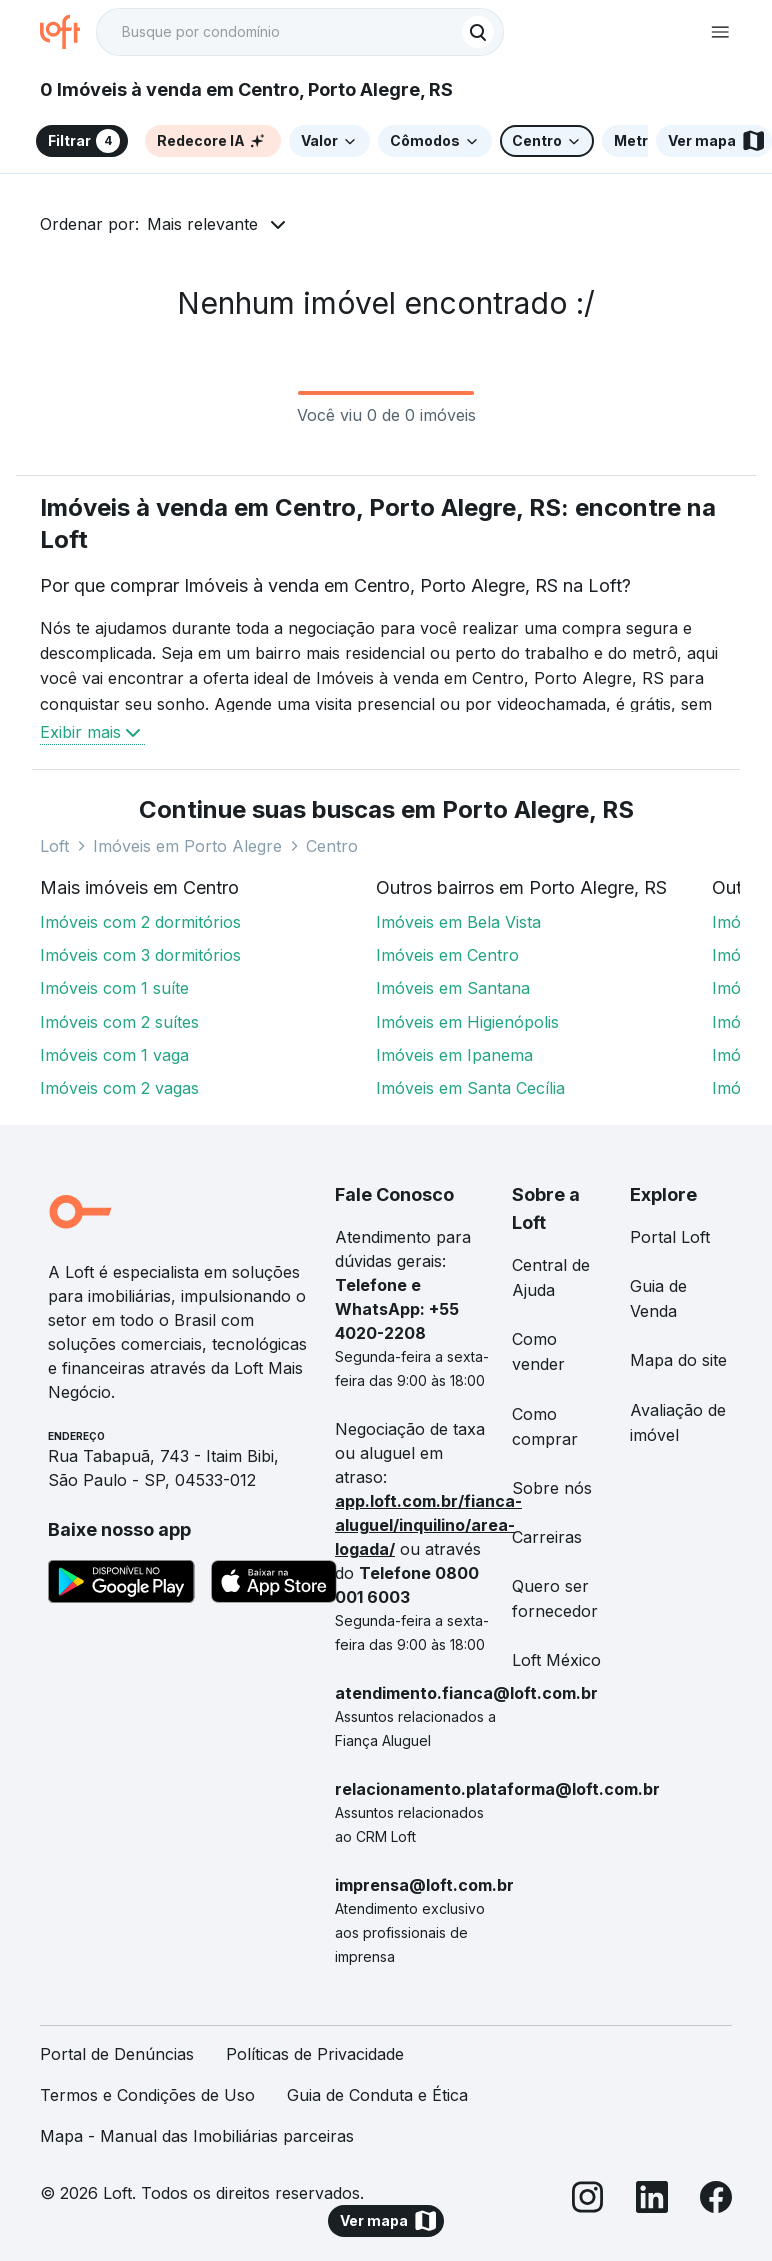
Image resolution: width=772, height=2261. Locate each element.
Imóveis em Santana (453, 988)
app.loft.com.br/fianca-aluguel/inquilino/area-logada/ (428, 1525)
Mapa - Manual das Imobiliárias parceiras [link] (197, 2136)
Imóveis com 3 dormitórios (140, 955)
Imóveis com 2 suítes (119, 1022)
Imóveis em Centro (447, 955)
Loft (54, 846)
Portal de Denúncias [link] (117, 2054)
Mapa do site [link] (678, 1360)
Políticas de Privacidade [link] (315, 2054)
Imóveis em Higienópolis (467, 1022)
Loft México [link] (556, 1660)
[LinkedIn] (652, 2200)
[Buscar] (478, 32)
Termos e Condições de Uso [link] (147, 2095)
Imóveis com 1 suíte (114, 988)
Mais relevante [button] (202, 224)
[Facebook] (716, 2200)
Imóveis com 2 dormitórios (140, 922)
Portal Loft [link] (670, 1237)
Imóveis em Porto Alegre (187, 846)
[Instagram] (588, 2200)
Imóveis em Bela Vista (458, 922)
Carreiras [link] (547, 1537)
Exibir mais (92, 732)
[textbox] (300, 32)
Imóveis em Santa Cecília (470, 1088)
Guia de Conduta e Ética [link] (377, 2095)
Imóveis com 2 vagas (119, 1088)
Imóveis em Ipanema (454, 1055)
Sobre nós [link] (552, 1488)
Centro (332, 846)
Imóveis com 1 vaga (114, 1055)
